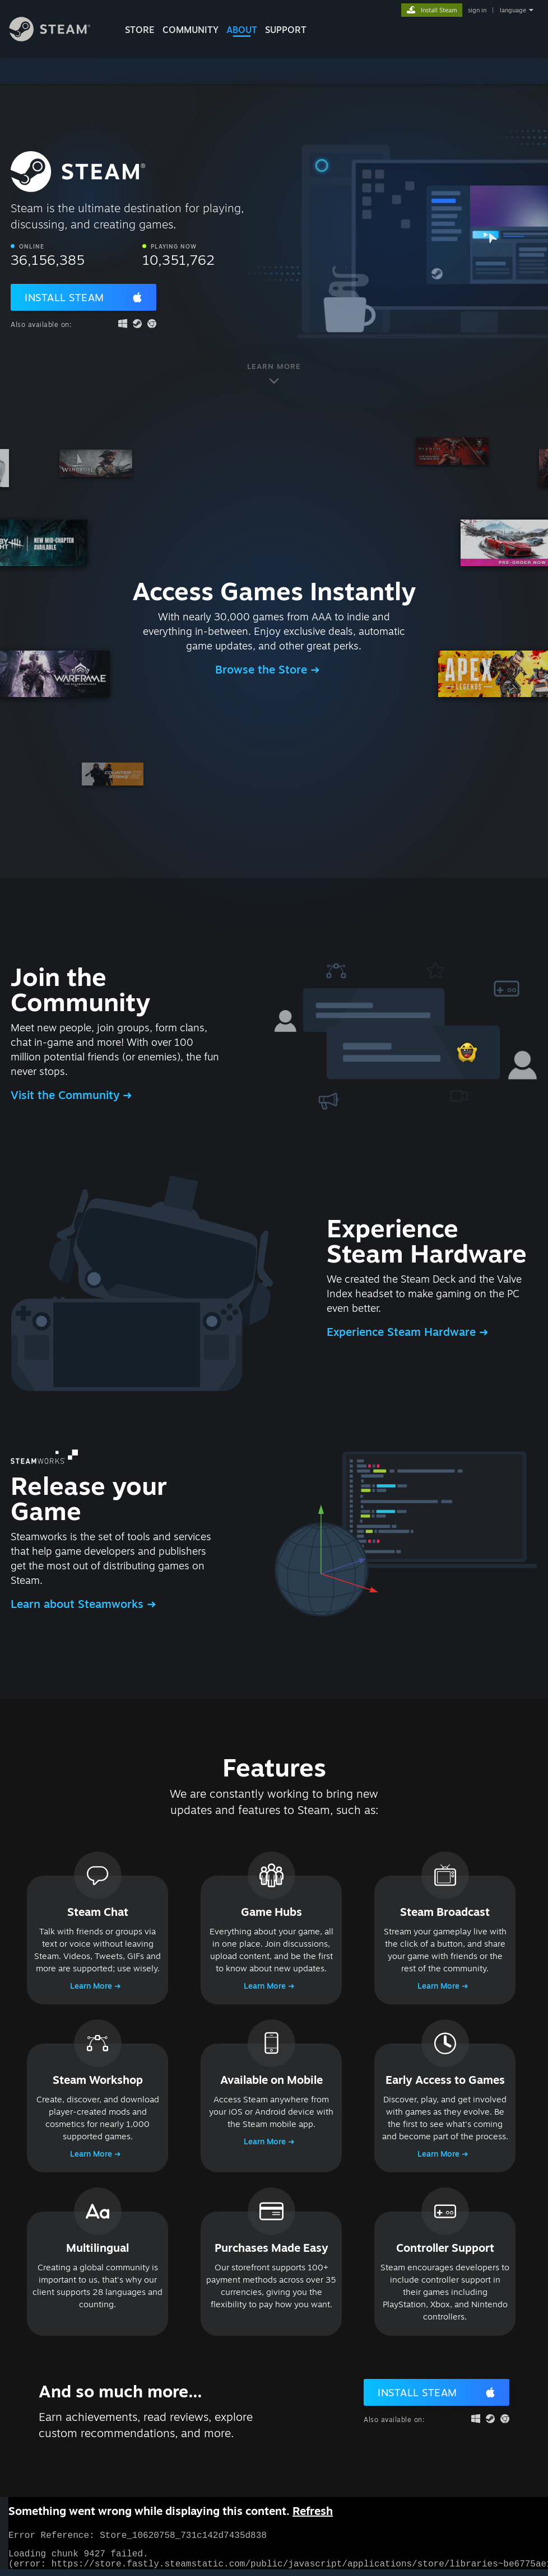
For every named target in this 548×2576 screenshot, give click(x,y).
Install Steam (64, 297)
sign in (477, 10)
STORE (140, 29)
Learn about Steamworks (79, 1604)
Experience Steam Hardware (403, 1332)
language (513, 10)
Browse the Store (262, 669)
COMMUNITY (190, 29)
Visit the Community (67, 1095)
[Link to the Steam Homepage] (58, 38)
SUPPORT (285, 29)
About (241, 29)
